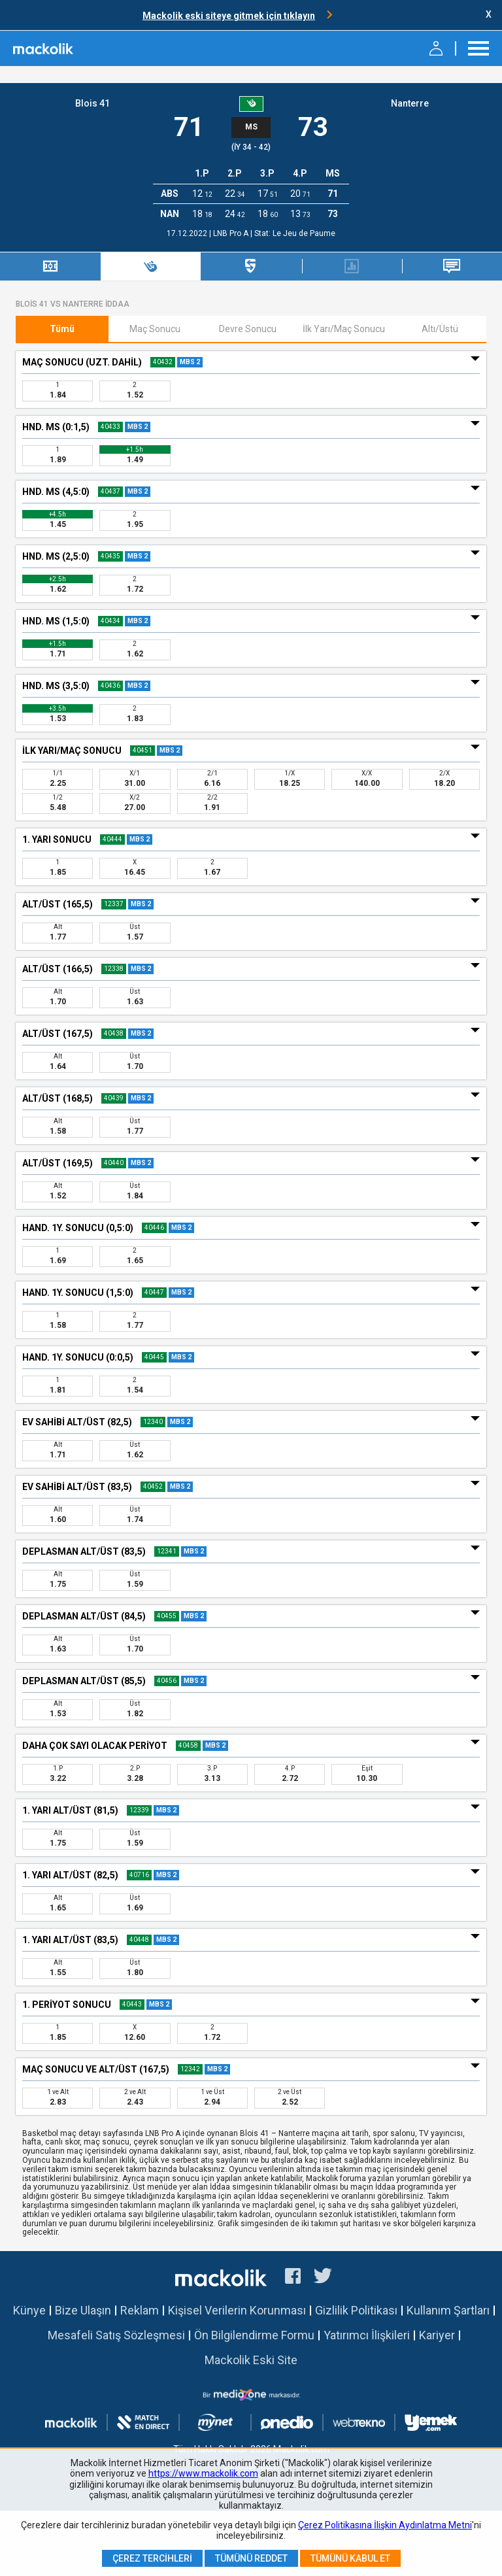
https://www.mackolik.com (203, 2473)
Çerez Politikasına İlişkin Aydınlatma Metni (385, 2525)
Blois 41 (92, 103)
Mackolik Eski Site (251, 2360)
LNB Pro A (231, 233)
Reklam (139, 2310)
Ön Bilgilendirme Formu (254, 2335)
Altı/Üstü (440, 329)
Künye (29, 2310)
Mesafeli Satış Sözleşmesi (116, 2335)
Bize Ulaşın (83, 2310)
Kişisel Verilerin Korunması (237, 2310)
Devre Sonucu (247, 329)
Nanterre (410, 103)
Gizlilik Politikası (356, 2310)
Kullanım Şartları (448, 2310)
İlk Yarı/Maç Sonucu (344, 329)
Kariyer (437, 2335)
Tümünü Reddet (251, 2558)
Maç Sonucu (154, 329)
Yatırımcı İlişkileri (367, 2335)
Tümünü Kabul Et (350, 2558)
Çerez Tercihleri (152, 2558)
